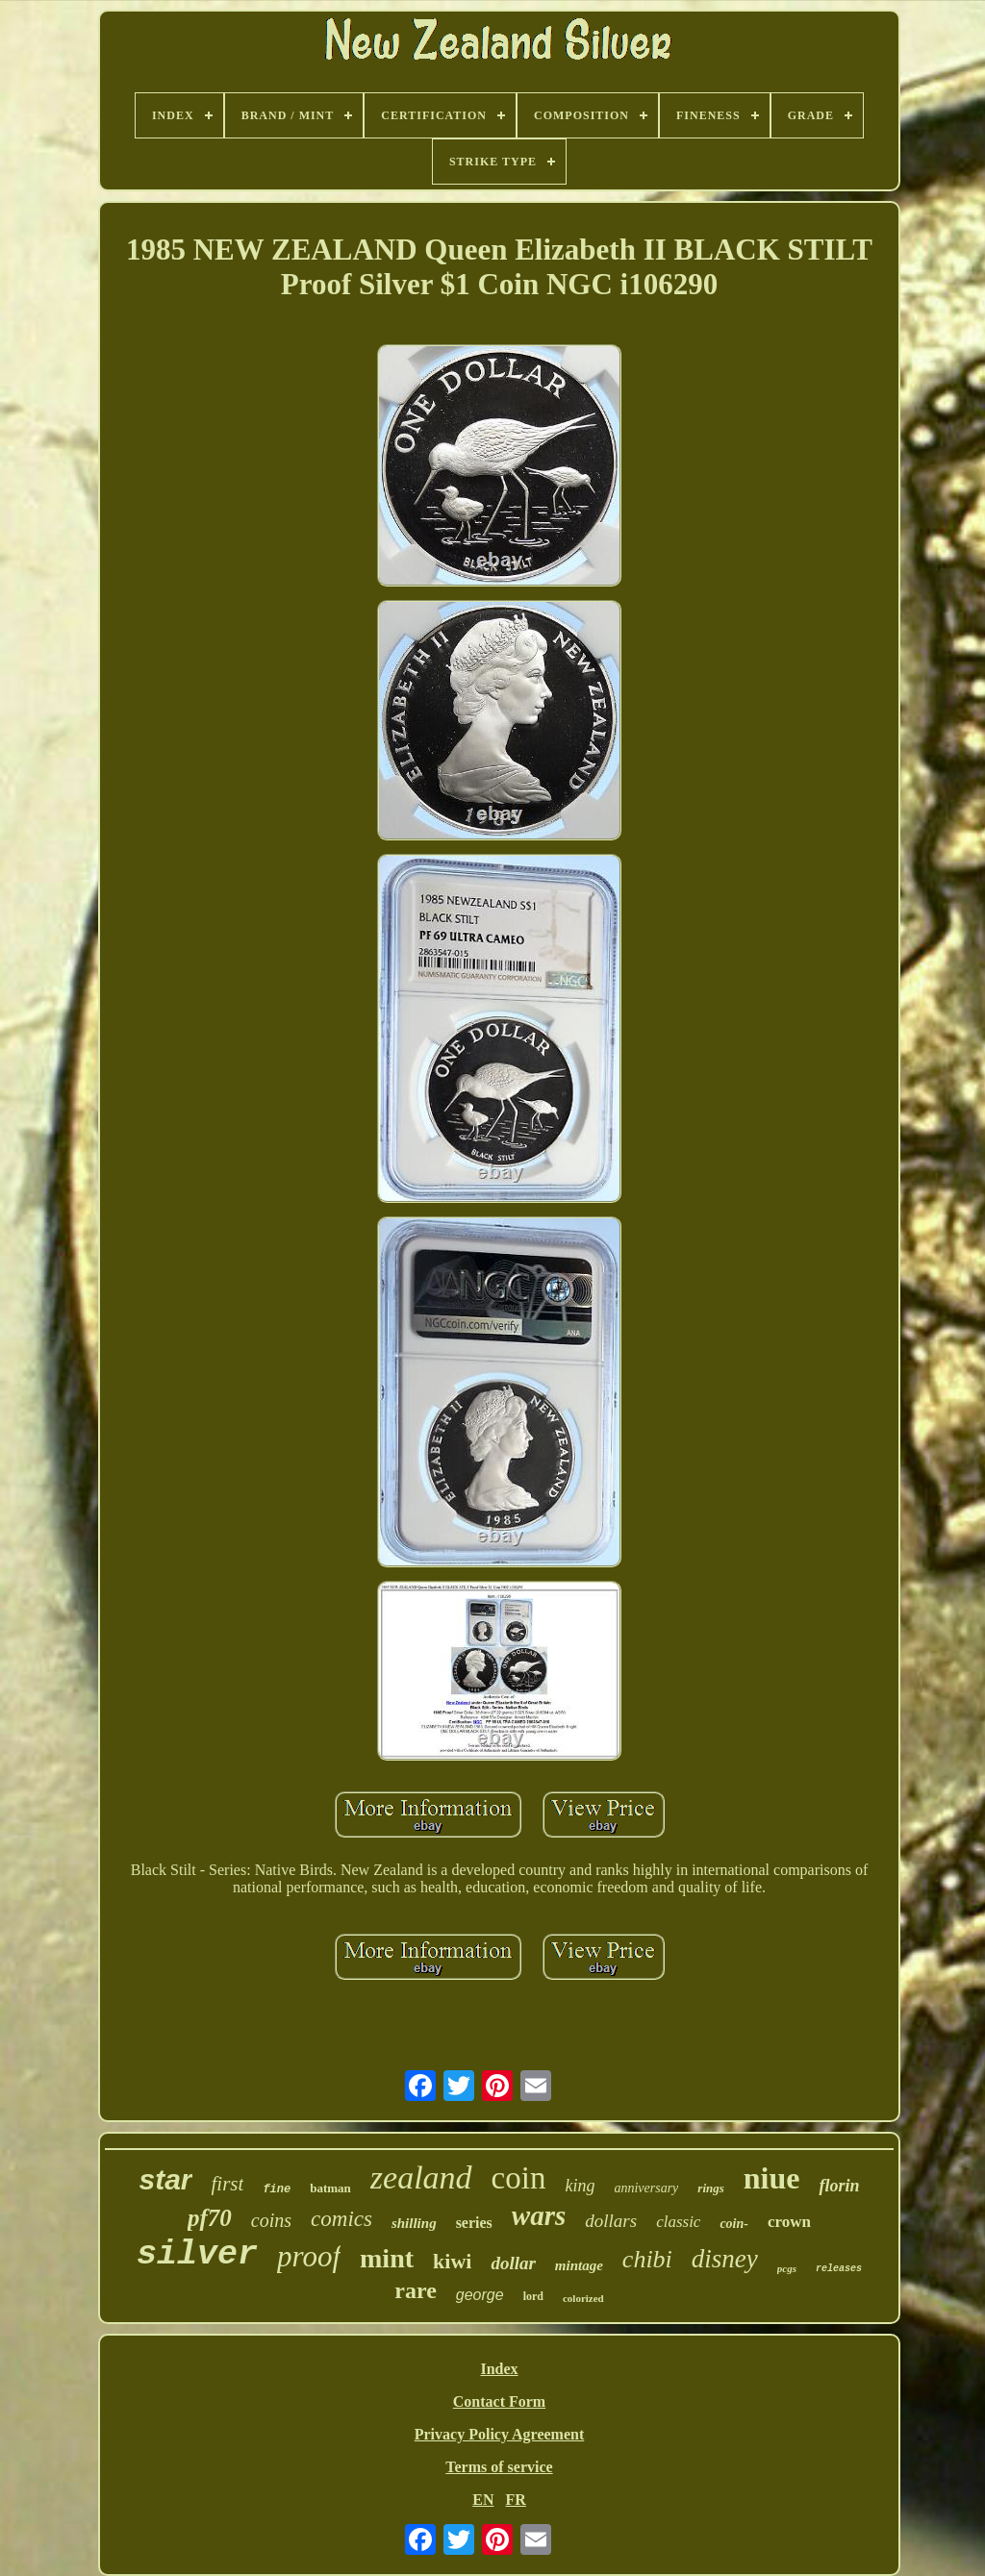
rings (710, 2188)
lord (533, 2296)
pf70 (210, 2218)
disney (725, 2258)
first (228, 2183)
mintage (579, 2265)
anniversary (646, 2188)
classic (678, 2222)
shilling (414, 2223)
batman (330, 2188)
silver (197, 2255)
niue (772, 2178)
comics (341, 2219)
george (480, 2295)
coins (271, 2220)
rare (415, 2290)
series (474, 2222)
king (579, 2185)
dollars (611, 2221)
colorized (583, 2298)
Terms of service (498, 2467)
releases (839, 2268)
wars (539, 2215)
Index (499, 2369)
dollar (513, 2263)
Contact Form (499, 2401)
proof (309, 2256)
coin (519, 2178)
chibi (647, 2259)
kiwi (452, 2261)
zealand (421, 2177)
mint (387, 2258)
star (165, 2179)
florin (839, 2185)
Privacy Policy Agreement (500, 2434)
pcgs (786, 2268)
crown (789, 2222)
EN (482, 2499)
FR (515, 2499)
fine (276, 2189)
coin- (734, 2223)
